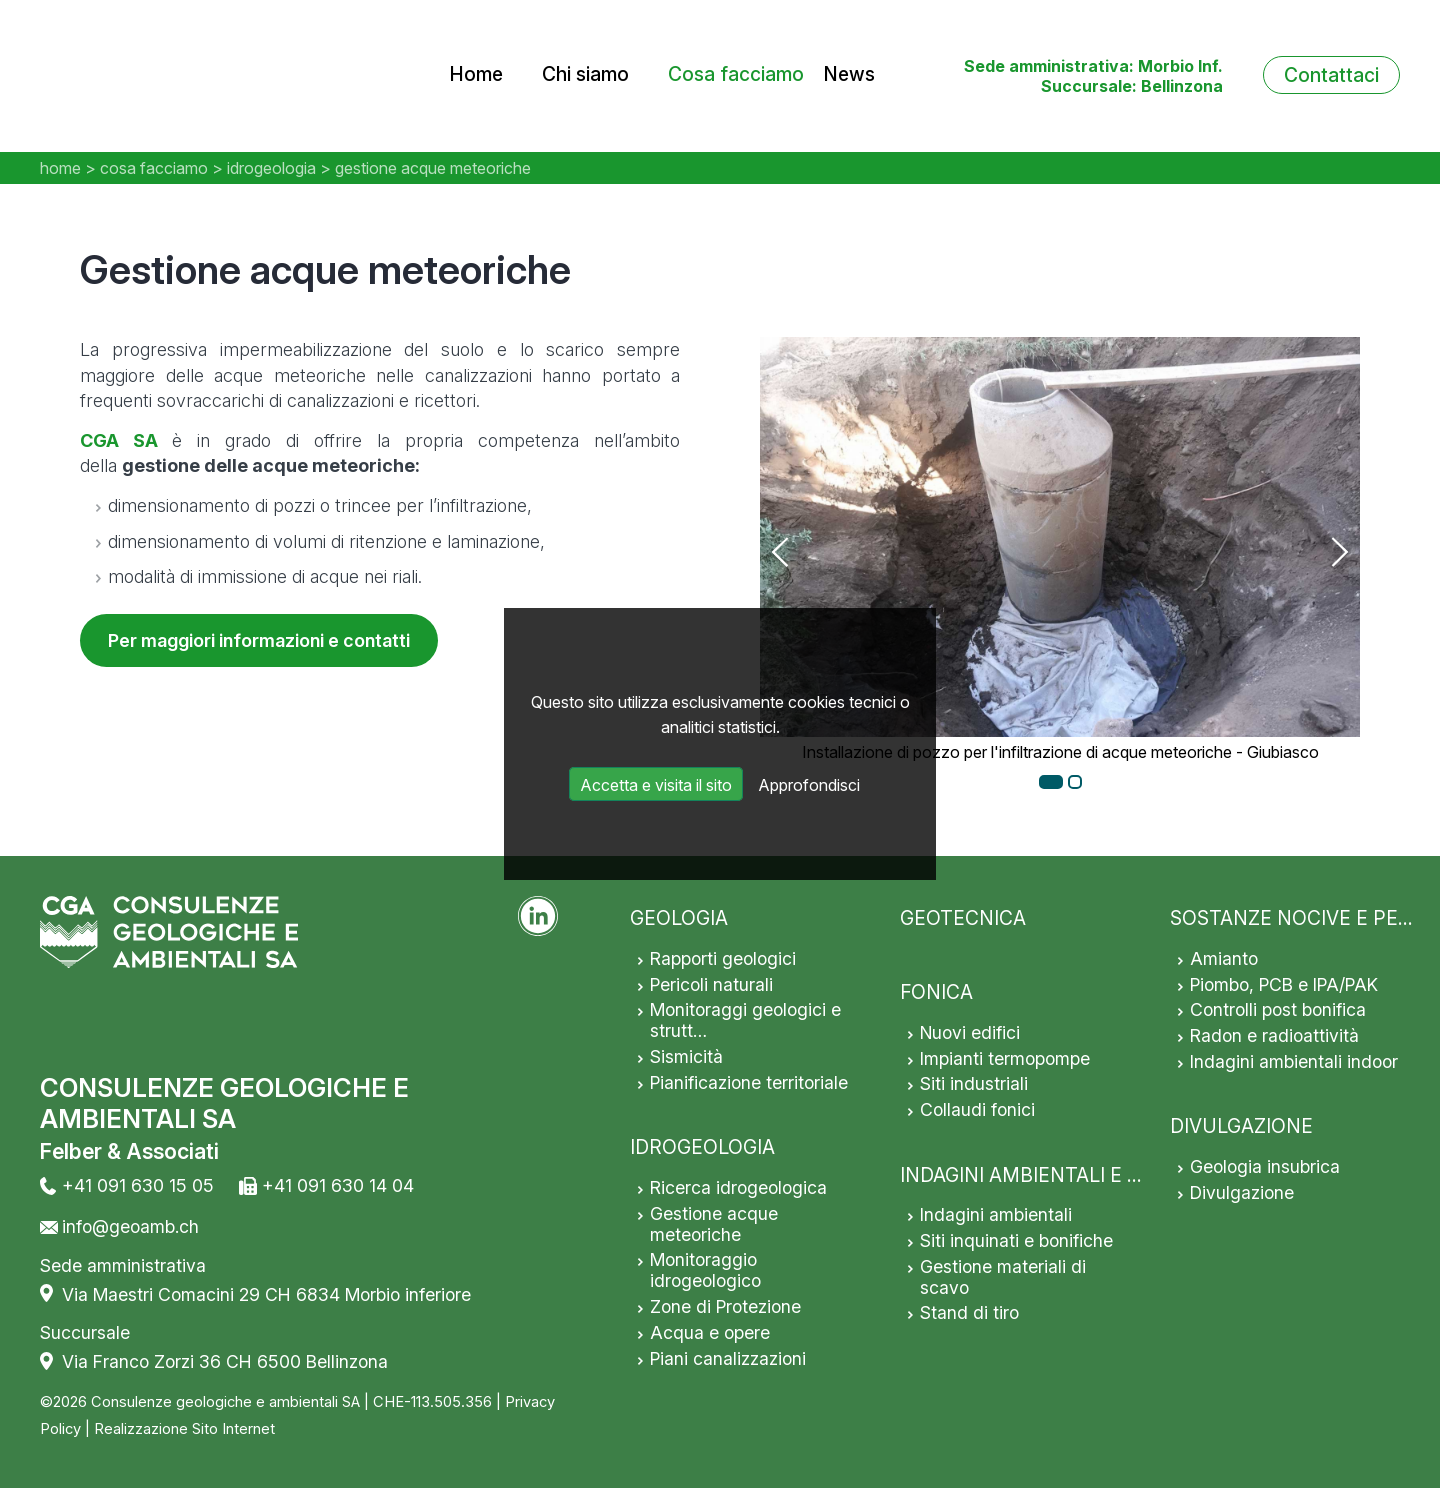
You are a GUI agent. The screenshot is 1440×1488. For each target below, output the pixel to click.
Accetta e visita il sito (656, 785)
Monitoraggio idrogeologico (705, 1270)
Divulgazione (1242, 1192)
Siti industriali (974, 1083)
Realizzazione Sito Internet (184, 1429)
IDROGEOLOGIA (702, 1147)
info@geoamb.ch (130, 1226)
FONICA (936, 992)
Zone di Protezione (725, 1306)
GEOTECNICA (963, 918)
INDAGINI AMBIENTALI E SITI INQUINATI (1083, 1175)
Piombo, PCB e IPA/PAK (1284, 984)
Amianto (1224, 958)
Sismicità (686, 1056)
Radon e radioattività (1274, 1035)
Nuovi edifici (970, 1032)
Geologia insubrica (1265, 1166)
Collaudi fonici (977, 1109)
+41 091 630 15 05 (138, 1185)
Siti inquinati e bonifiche (1016, 1240)
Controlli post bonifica (1278, 1009)
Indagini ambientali (996, 1214)
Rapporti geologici (723, 958)
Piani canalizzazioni (728, 1358)
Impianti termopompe (1005, 1058)
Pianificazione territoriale (749, 1082)
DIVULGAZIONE (1241, 1126)
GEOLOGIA (679, 918)
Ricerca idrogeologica (738, 1187)
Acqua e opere (710, 1332)
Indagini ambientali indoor (1294, 1061)
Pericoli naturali (711, 984)
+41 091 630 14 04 (338, 1185)
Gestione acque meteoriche (714, 1224)
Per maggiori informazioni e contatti (259, 640)
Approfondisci (809, 785)
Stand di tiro (969, 1312)
